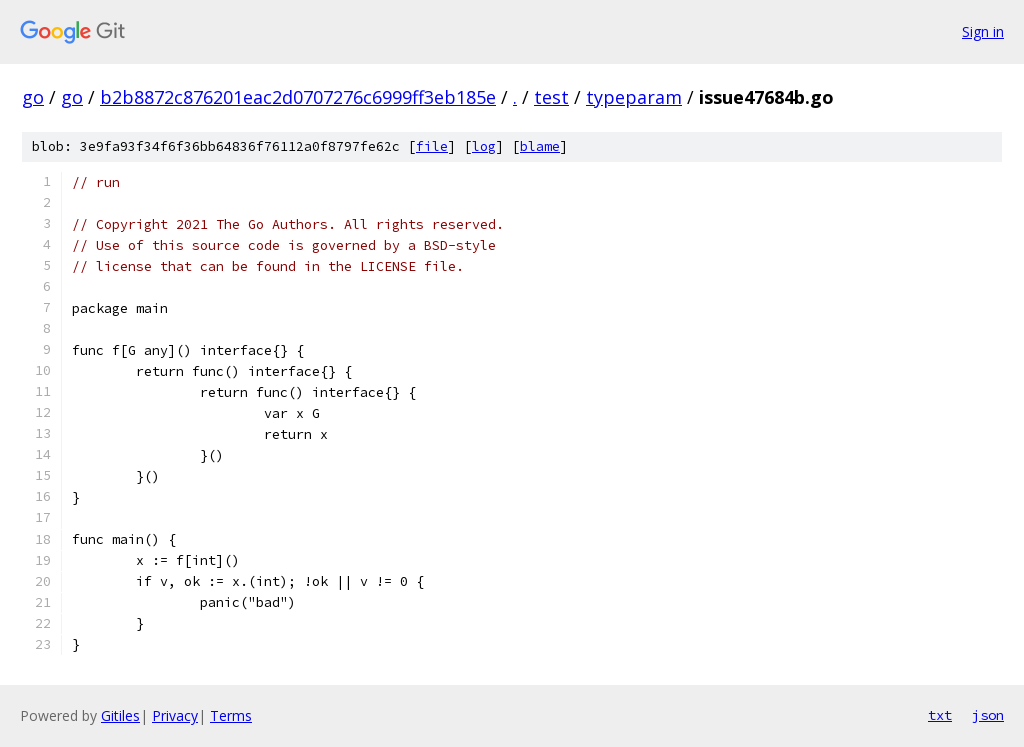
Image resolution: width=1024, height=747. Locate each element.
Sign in (983, 31)
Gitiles (120, 715)
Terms (231, 715)
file (432, 146)
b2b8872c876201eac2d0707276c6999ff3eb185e (298, 97)
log (484, 146)
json (988, 715)
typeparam (634, 97)
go (33, 97)
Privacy (175, 715)
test (551, 97)
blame (540, 146)
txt (940, 715)
